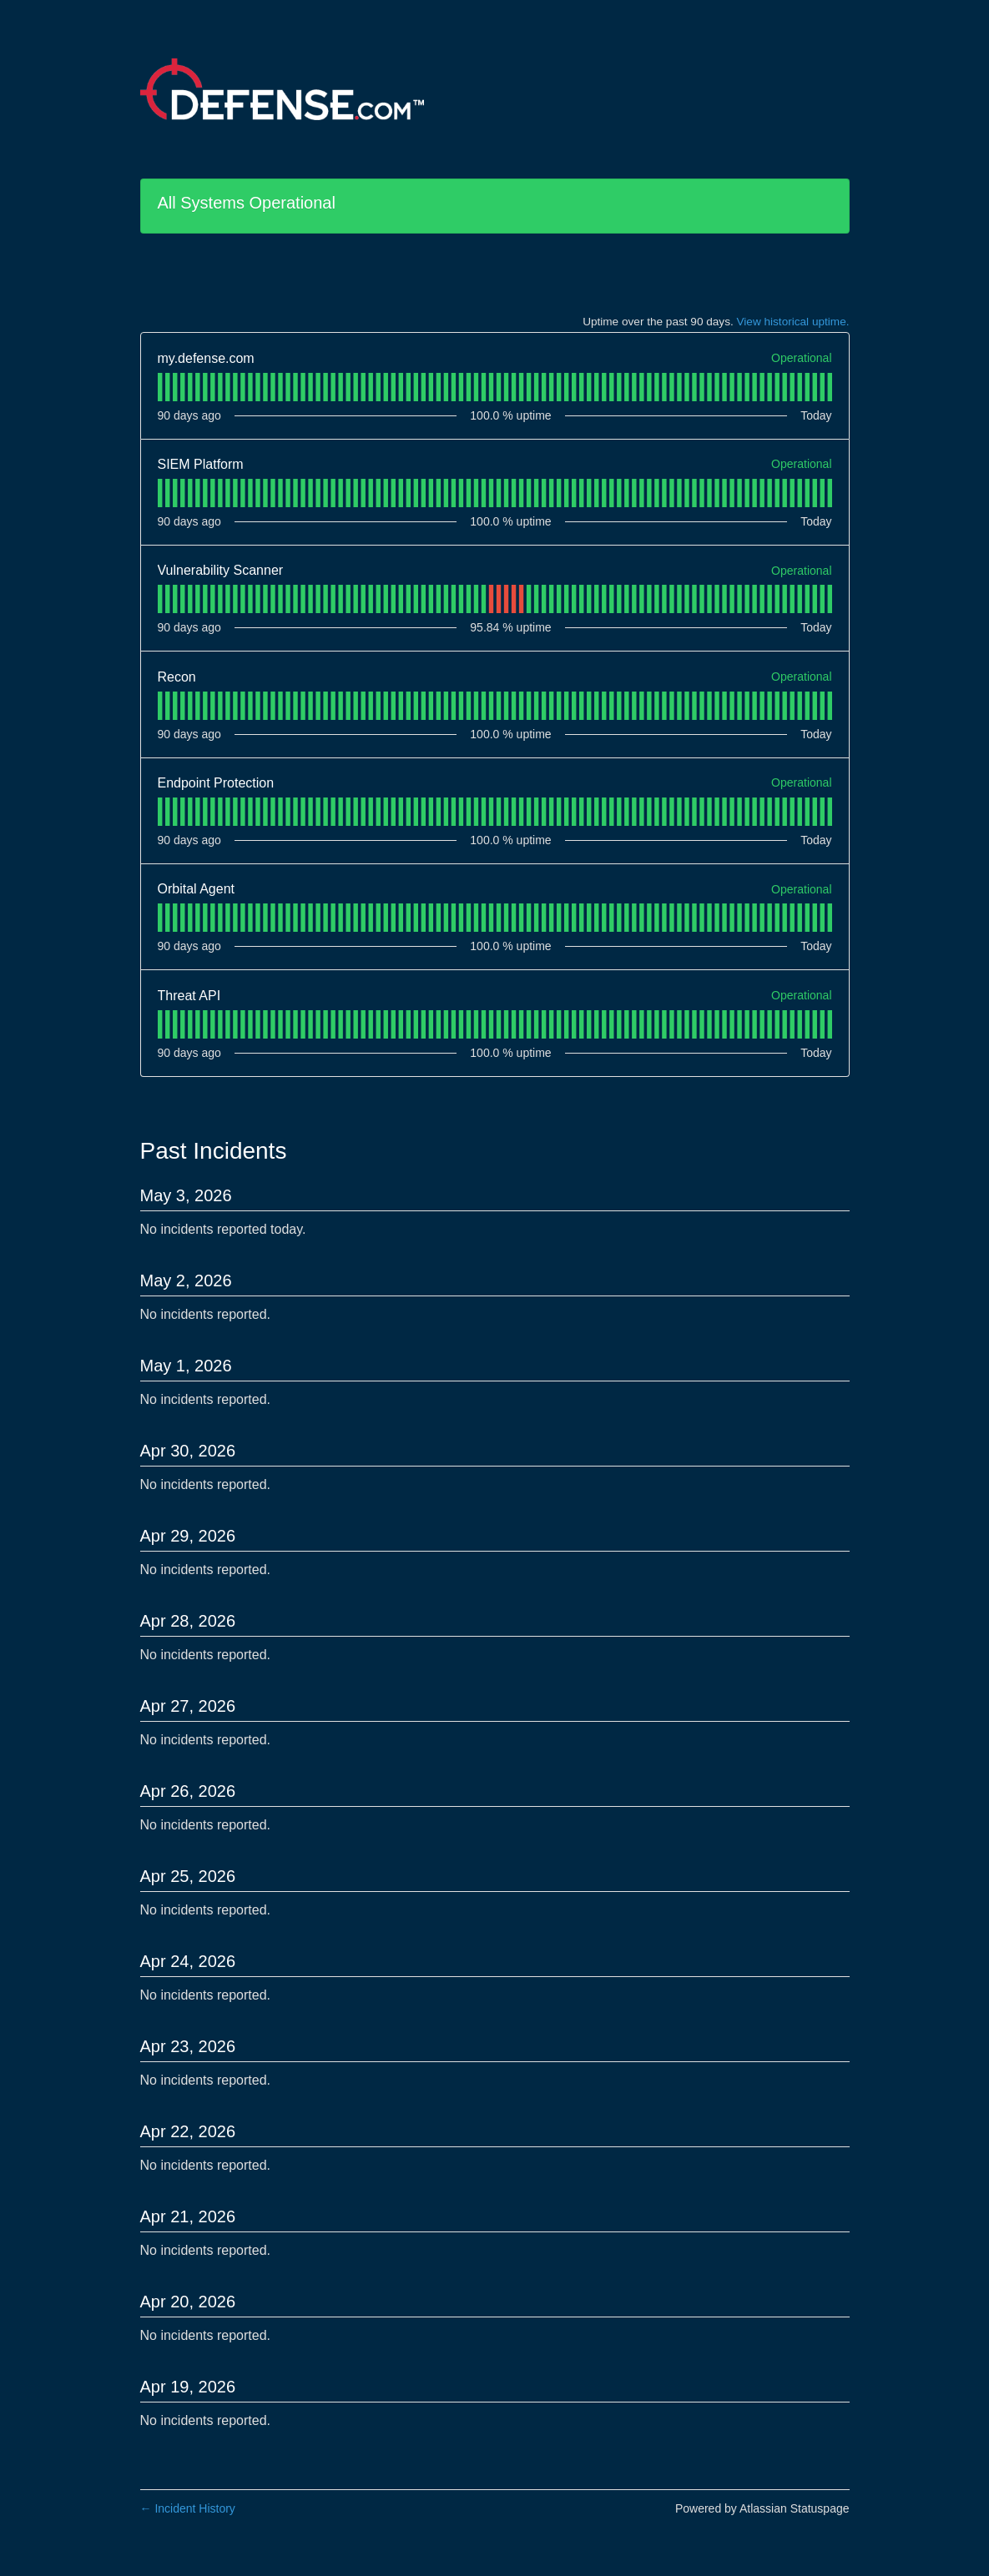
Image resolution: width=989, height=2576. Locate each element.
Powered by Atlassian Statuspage (762, 2508)
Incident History (187, 2508)
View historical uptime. (793, 321)
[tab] (160, 387)
